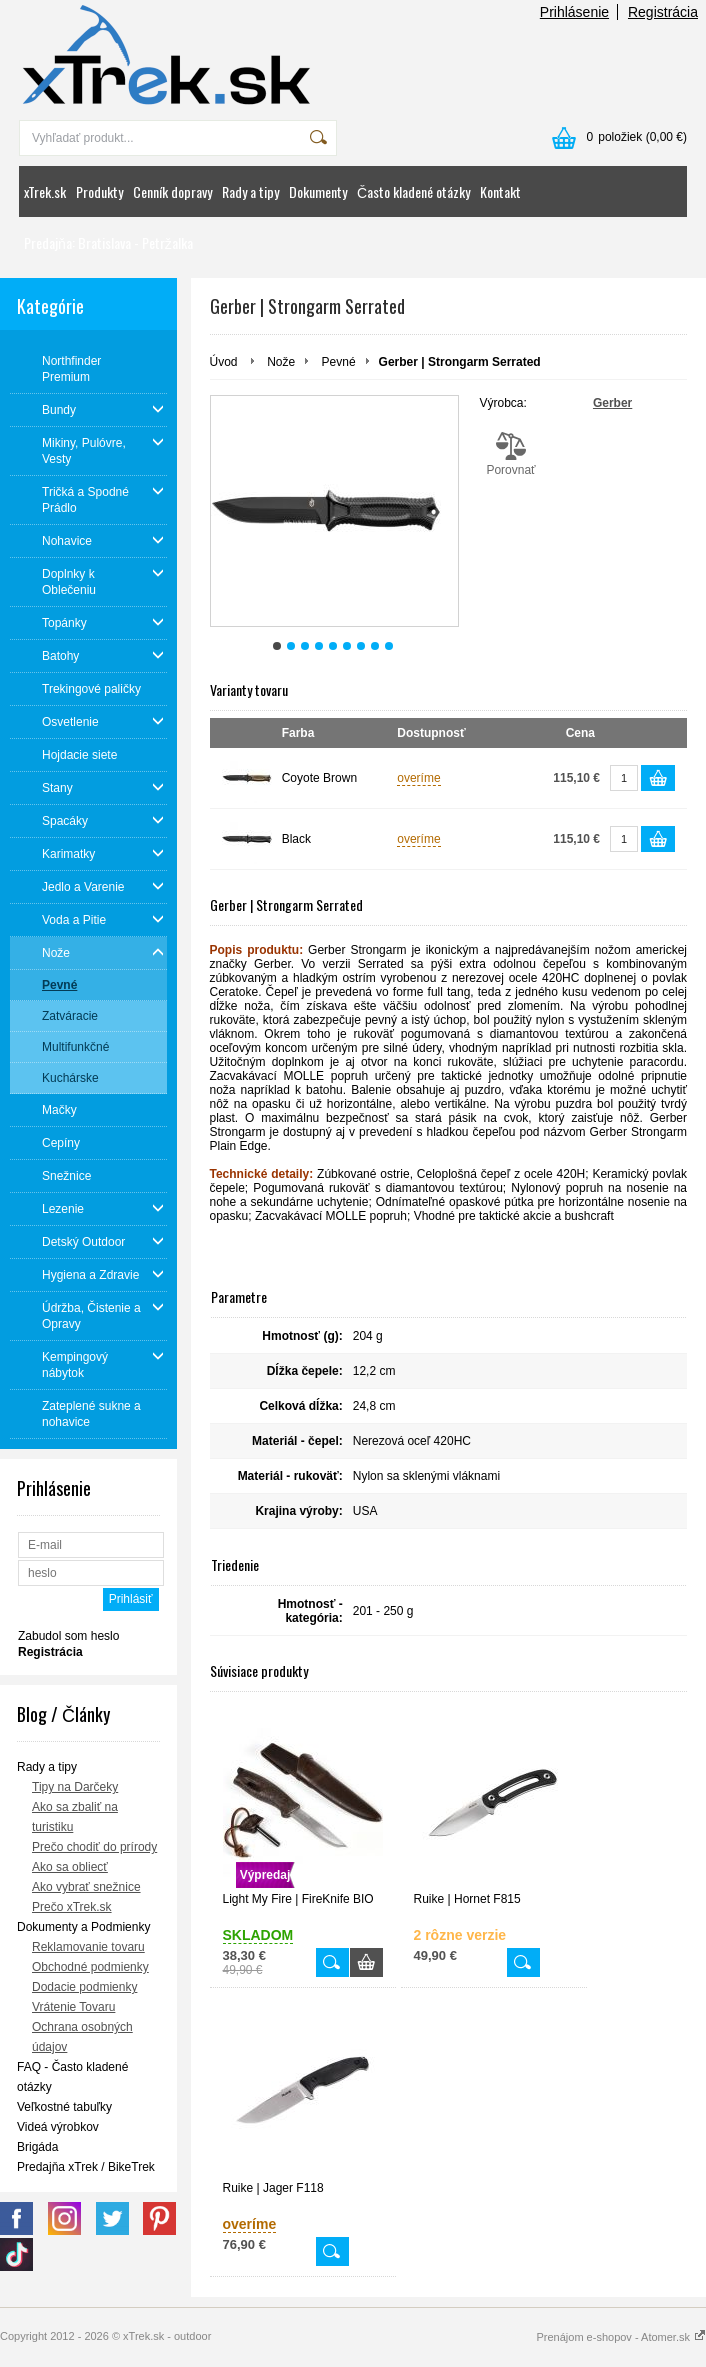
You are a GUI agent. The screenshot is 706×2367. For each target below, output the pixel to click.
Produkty (99, 191)
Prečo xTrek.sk (72, 1907)
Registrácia (663, 12)
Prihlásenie (574, 12)
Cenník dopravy (172, 191)
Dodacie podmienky (84, 1987)
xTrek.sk (45, 191)
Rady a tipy (250, 191)
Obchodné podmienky (90, 1967)
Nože (281, 362)
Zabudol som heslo (68, 1636)
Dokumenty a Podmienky (83, 1927)
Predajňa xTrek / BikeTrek (86, 2167)
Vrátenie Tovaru (73, 2007)
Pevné (339, 362)
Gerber (612, 403)
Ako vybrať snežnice (86, 1887)
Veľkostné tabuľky (64, 2107)
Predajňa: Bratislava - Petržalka (108, 242)
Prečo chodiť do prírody (94, 1847)
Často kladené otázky (413, 191)
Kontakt (500, 191)
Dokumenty (318, 191)
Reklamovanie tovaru (88, 1947)
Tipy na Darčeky (75, 1787)
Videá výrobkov (58, 2127)
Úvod (224, 362)
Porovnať (511, 454)
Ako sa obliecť (70, 1867)
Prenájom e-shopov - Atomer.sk (621, 2337)
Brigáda (37, 2147)
